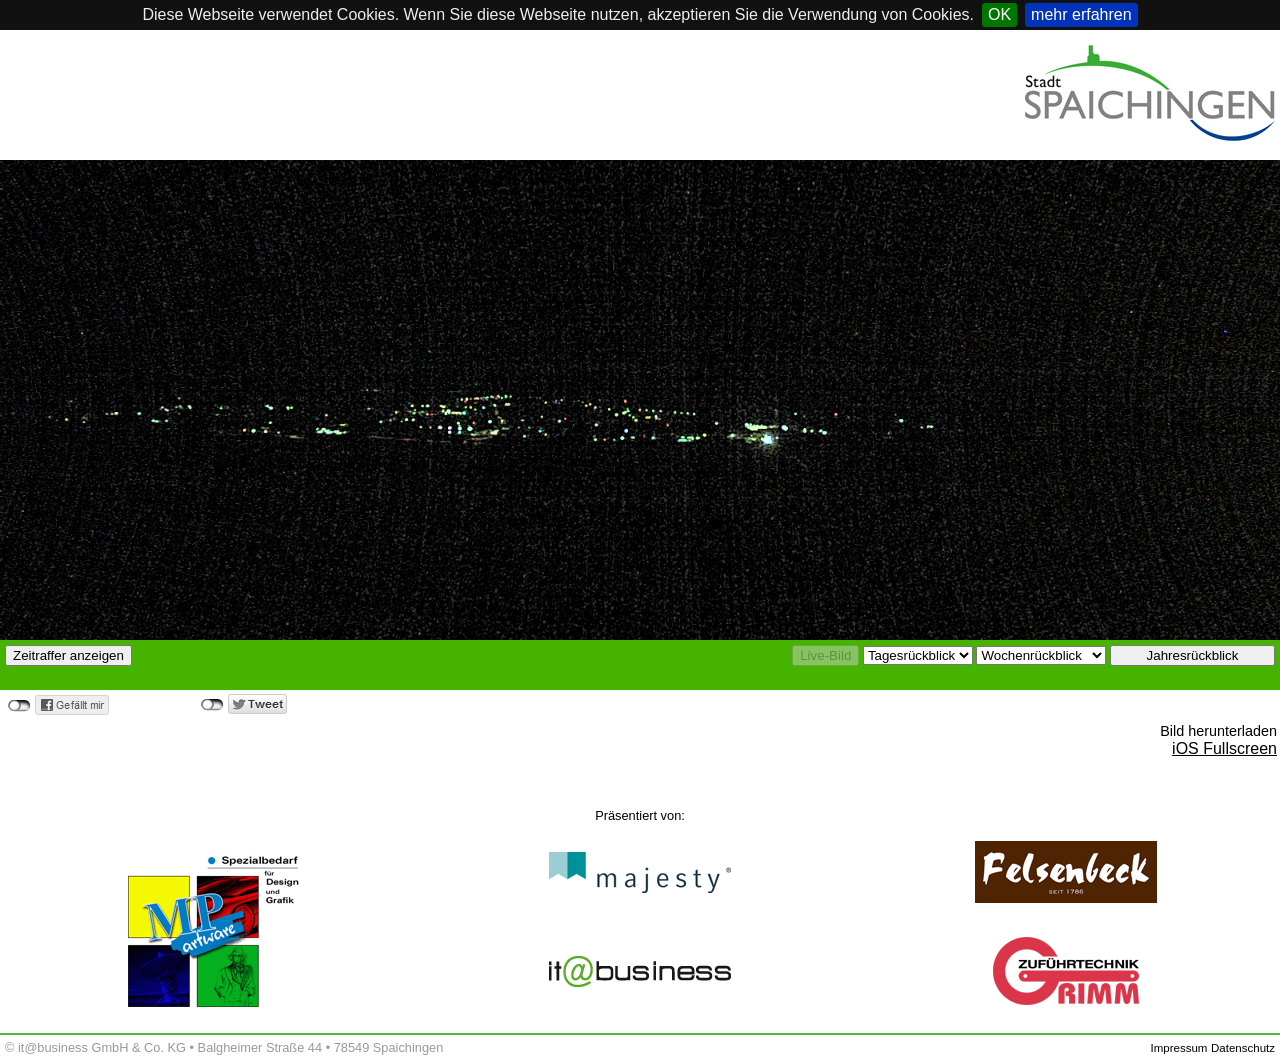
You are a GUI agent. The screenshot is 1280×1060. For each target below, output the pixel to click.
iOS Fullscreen (1224, 748)
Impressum (1178, 1048)
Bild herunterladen (1218, 731)
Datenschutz (1243, 1048)
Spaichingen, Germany (150, 125)
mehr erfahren (1081, 14)
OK (999, 14)
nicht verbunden (19, 706)
